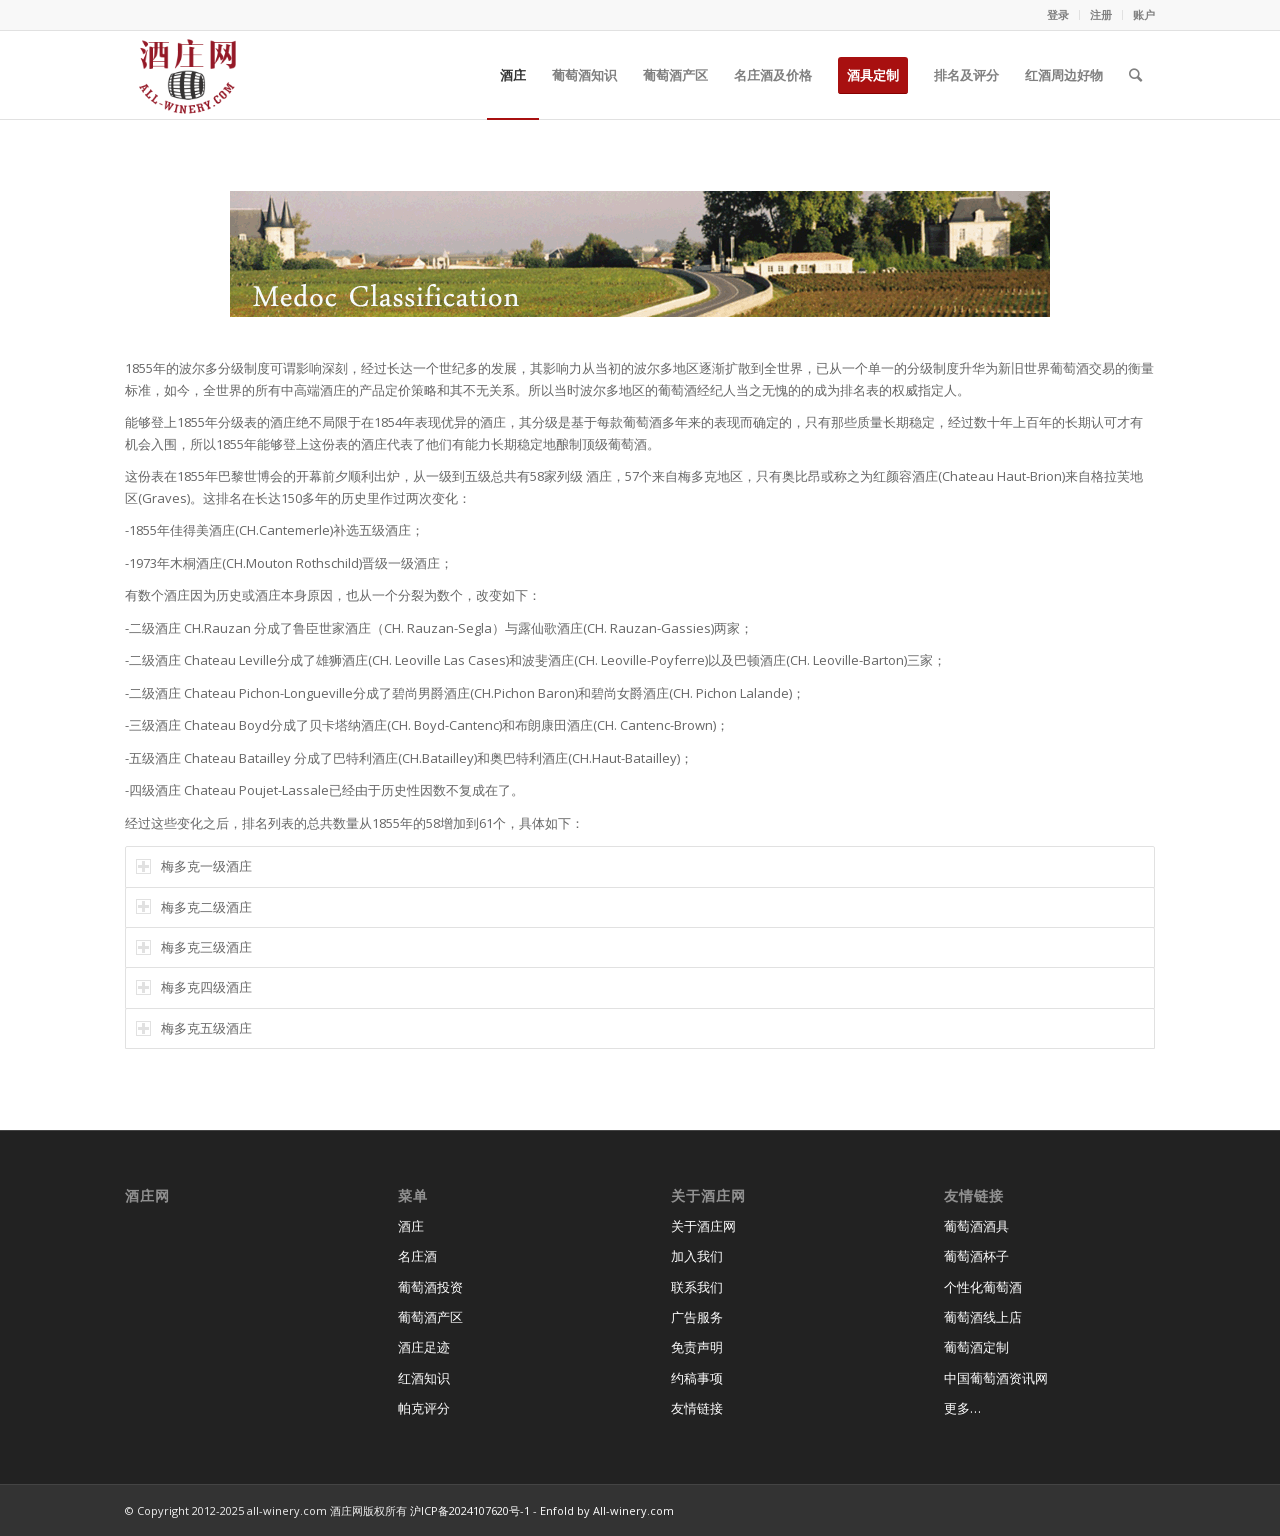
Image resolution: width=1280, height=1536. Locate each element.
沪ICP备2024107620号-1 (470, 1510)
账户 (1144, 14)
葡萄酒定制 (976, 1347)
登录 (1058, 14)
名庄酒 (417, 1256)
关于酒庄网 (703, 1226)
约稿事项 (697, 1378)
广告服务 (697, 1317)
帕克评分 (424, 1408)
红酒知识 (424, 1378)
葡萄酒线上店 (983, 1317)
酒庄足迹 (424, 1347)
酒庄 (411, 1226)
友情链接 (697, 1408)
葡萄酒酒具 (976, 1226)
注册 (1101, 14)
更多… (962, 1408)
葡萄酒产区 (430, 1317)
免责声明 (697, 1347)
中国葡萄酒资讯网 (996, 1378)
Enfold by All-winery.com (607, 1510)
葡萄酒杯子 (976, 1256)
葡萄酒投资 (430, 1287)
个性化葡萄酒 (983, 1287)
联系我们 (697, 1287)
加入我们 (697, 1256)
